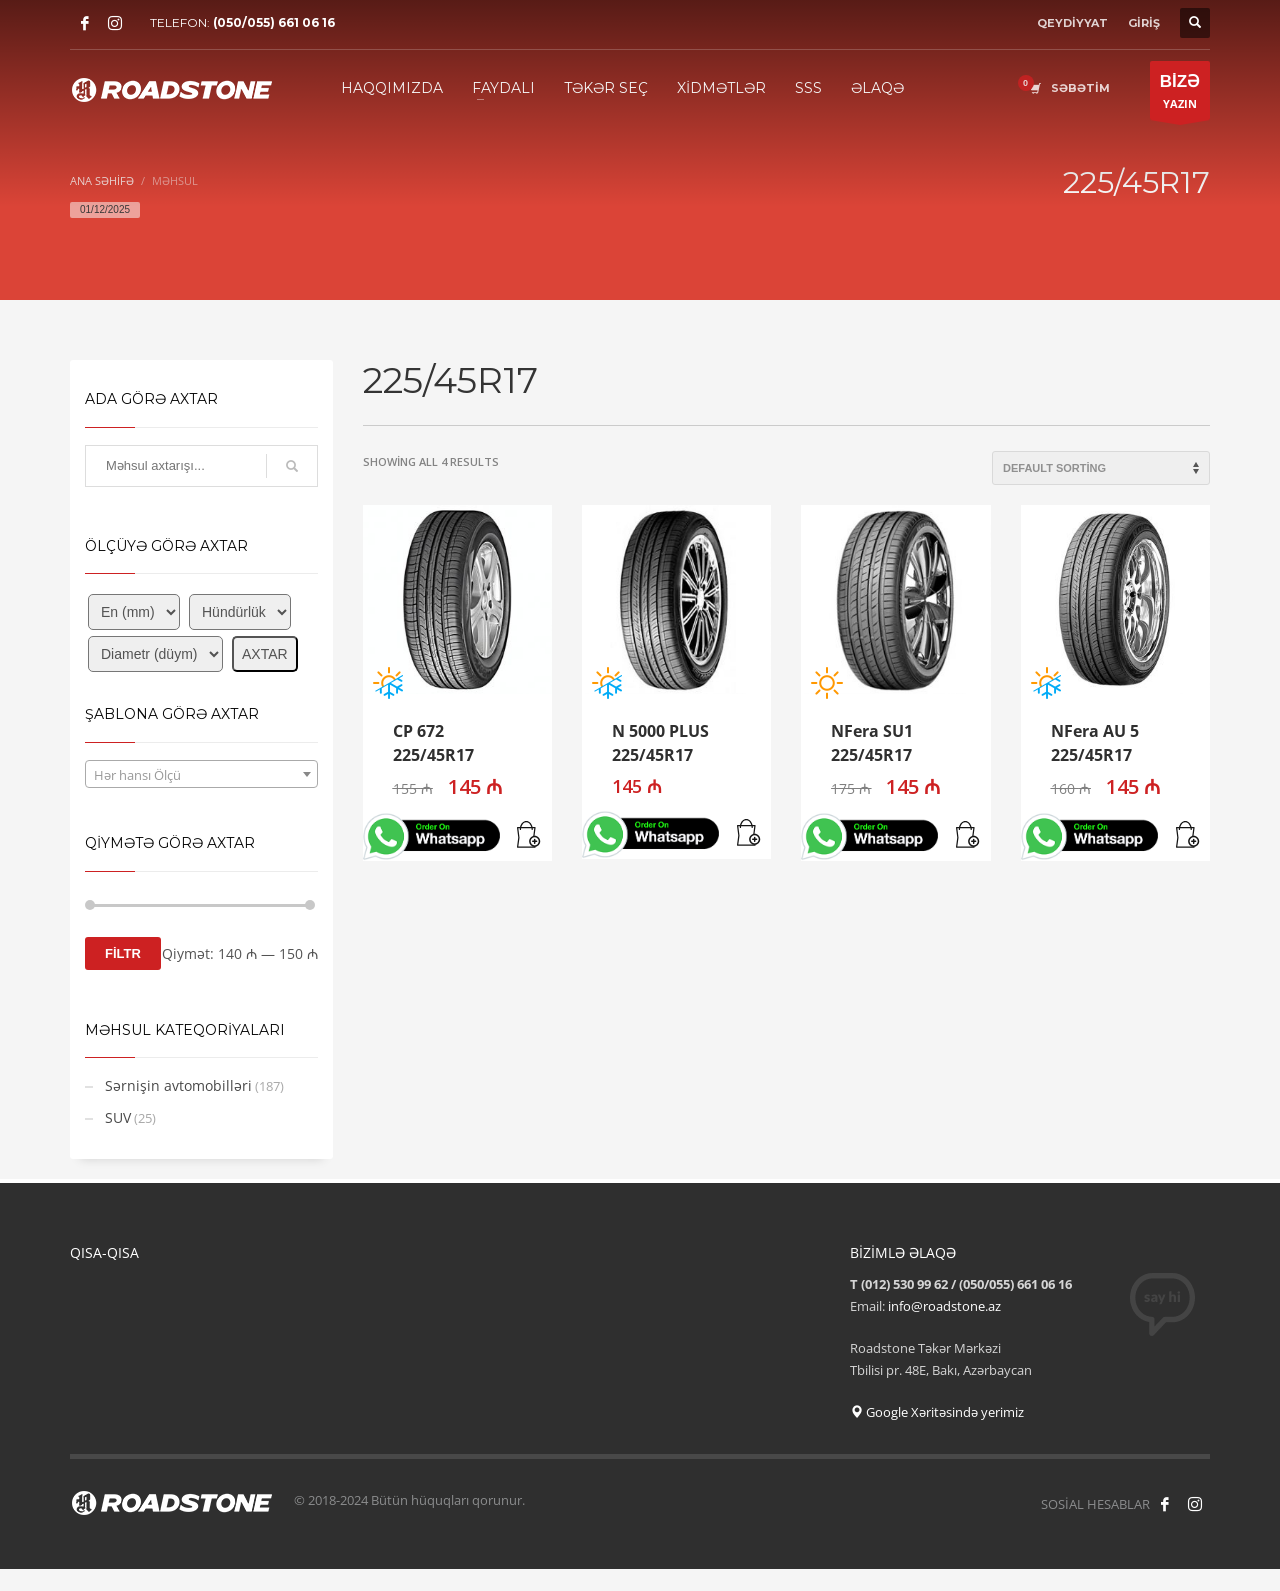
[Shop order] (1101, 468)
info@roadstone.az (944, 1306)
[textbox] (201, 775)
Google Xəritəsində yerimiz (937, 1412)
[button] (529, 836)
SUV (118, 1117)
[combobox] (201, 774)
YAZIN (1180, 95)
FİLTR (123, 953)
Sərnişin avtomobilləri (178, 1085)
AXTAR (265, 654)
